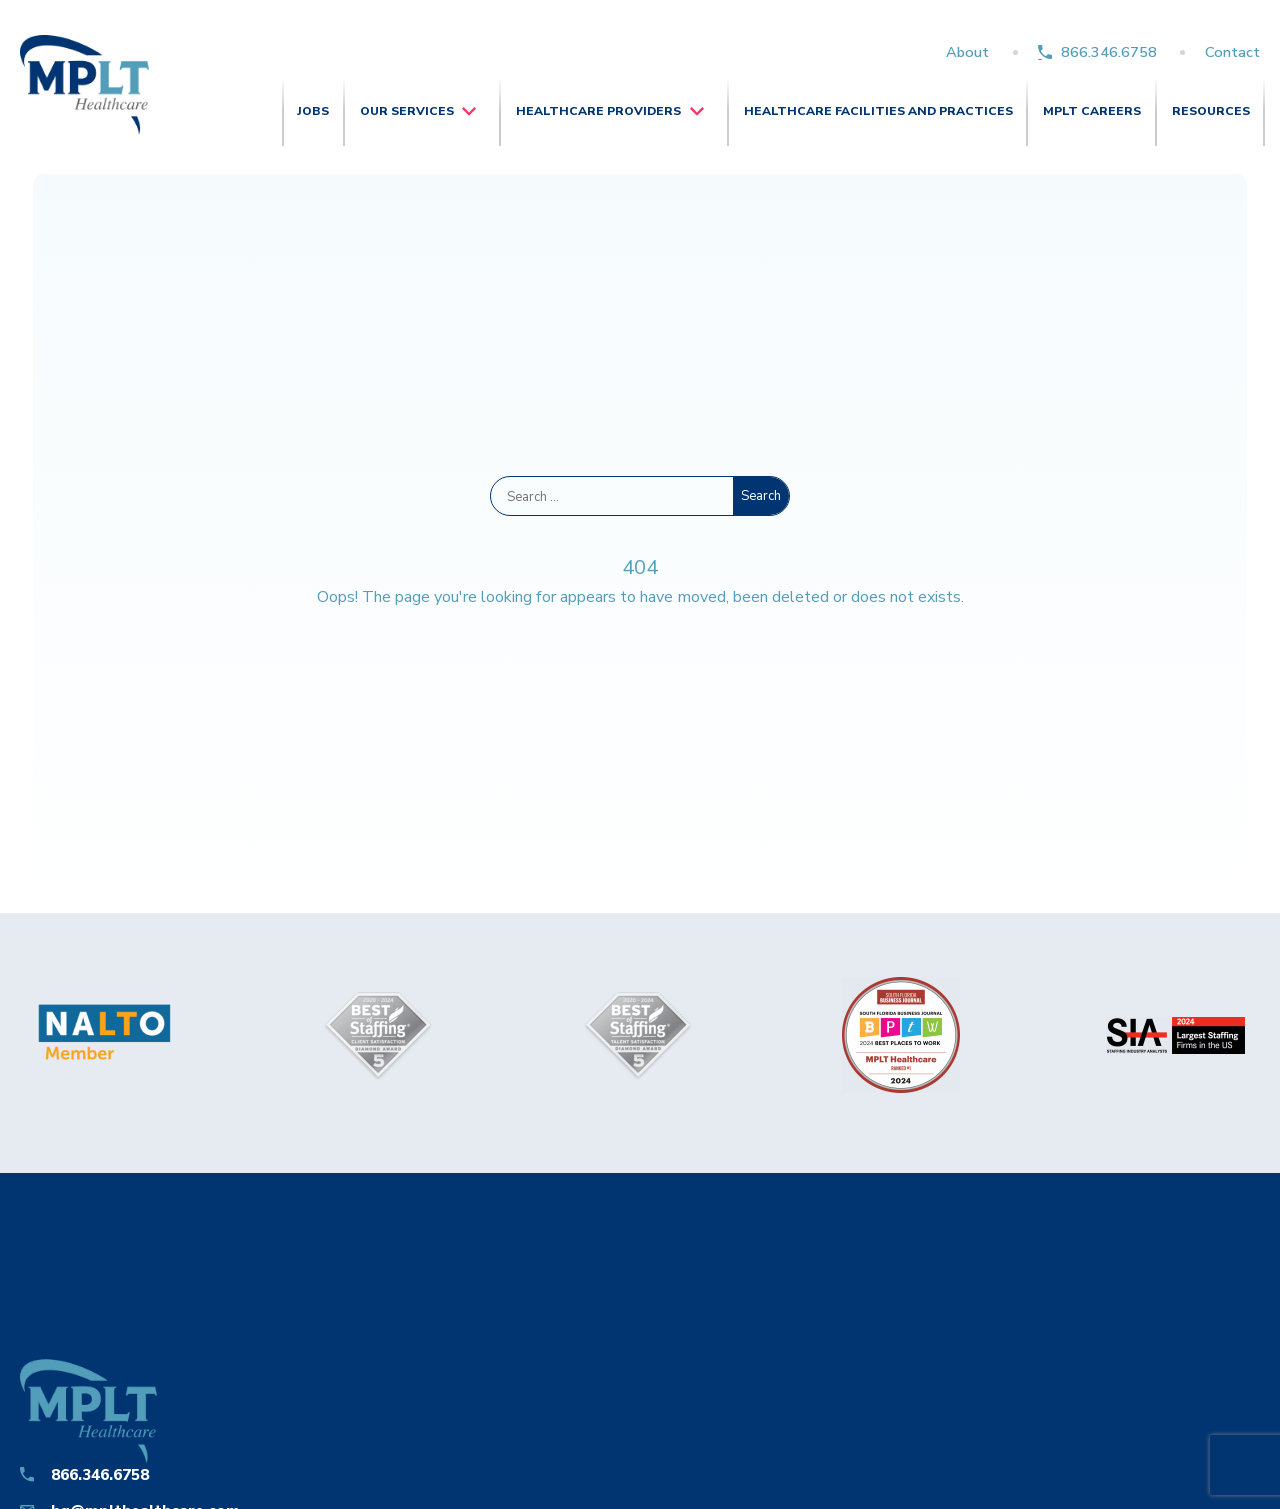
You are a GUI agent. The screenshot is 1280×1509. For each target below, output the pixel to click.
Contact (1232, 52)
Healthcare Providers (598, 111)
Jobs (313, 111)
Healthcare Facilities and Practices (878, 111)
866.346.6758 (1109, 52)
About (967, 52)
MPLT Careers (1092, 111)
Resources (1211, 111)
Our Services (407, 111)
